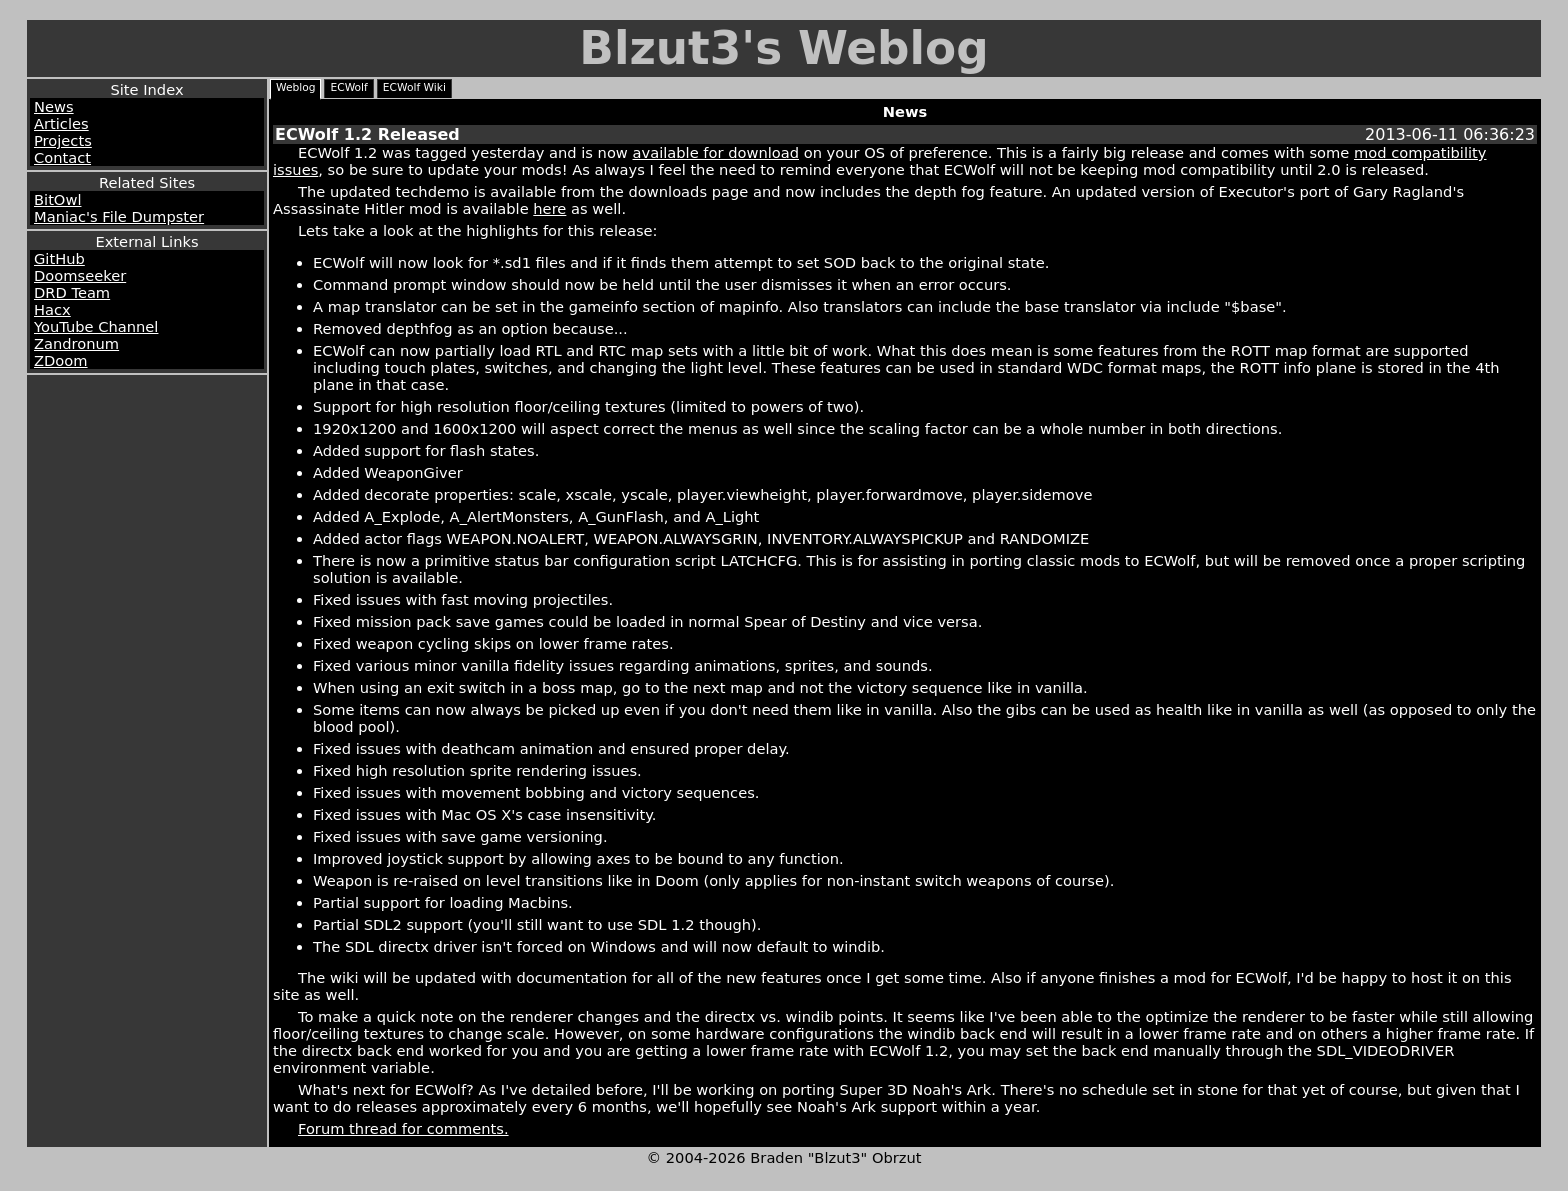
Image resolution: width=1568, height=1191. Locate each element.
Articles (61, 123)
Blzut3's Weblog (783, 48)
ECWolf (348, 87)
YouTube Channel (96, 326)
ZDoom (61, 360)
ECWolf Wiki (414, 87)
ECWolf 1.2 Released (367, 134)
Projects (63, 140)
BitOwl (57, 199)
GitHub (59, 258)
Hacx (52, 309)
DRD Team (72, 292)
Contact (62, 157)
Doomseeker (80, 275)
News (54, 106)
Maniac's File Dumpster (119, 216)
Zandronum (76, 343)
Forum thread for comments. (403, 1128)
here (549, 208)
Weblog (295, 87)
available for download (716, 152)
